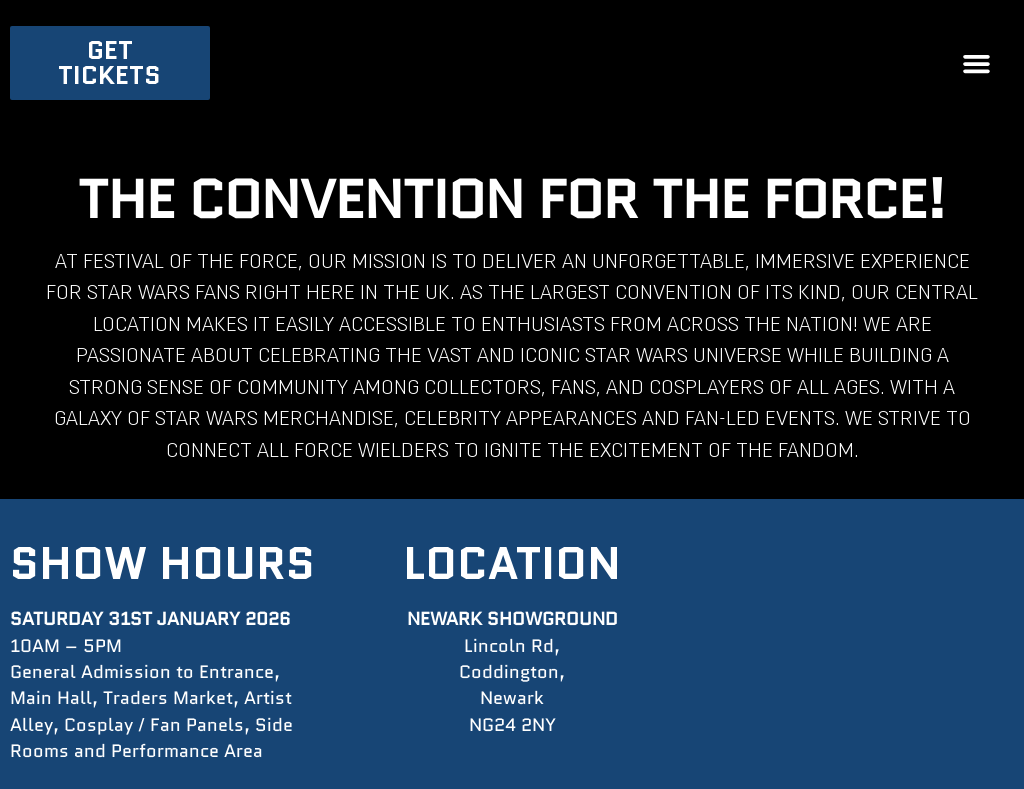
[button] (977, 63)
